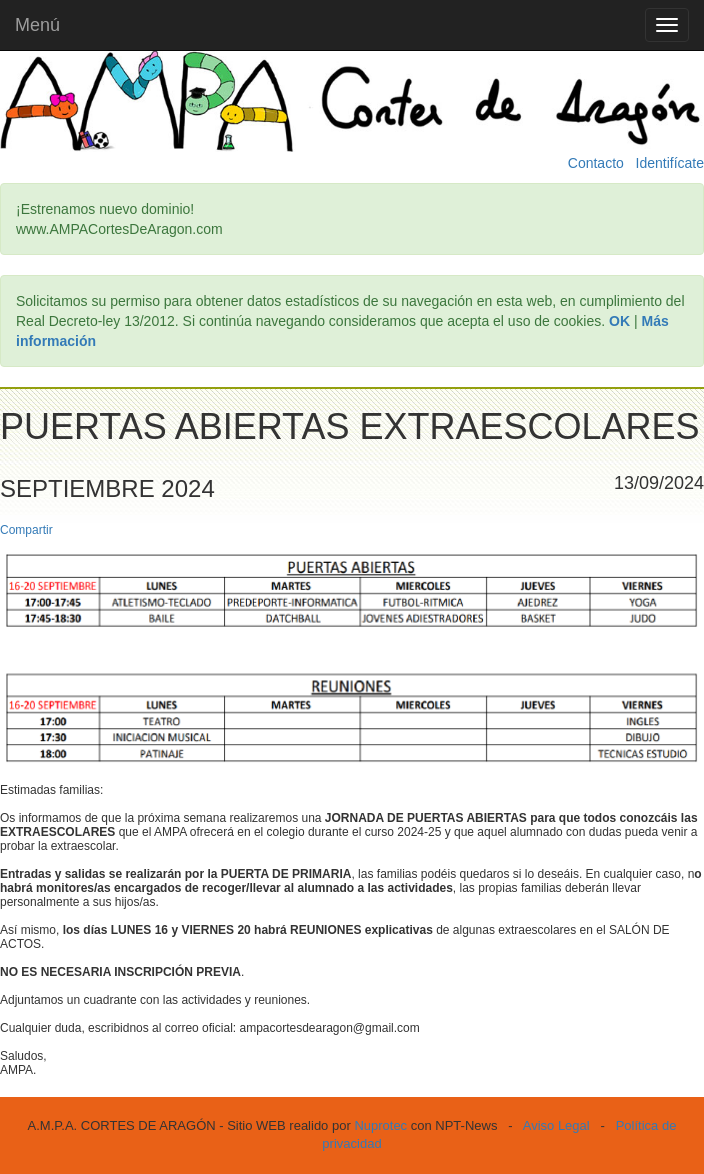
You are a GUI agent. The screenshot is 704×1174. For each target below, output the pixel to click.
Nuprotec (380, 1125)
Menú (37, 25)
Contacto (596, 163)
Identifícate (670, 163)
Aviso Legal (556, 1125)
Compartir (26, 530)
